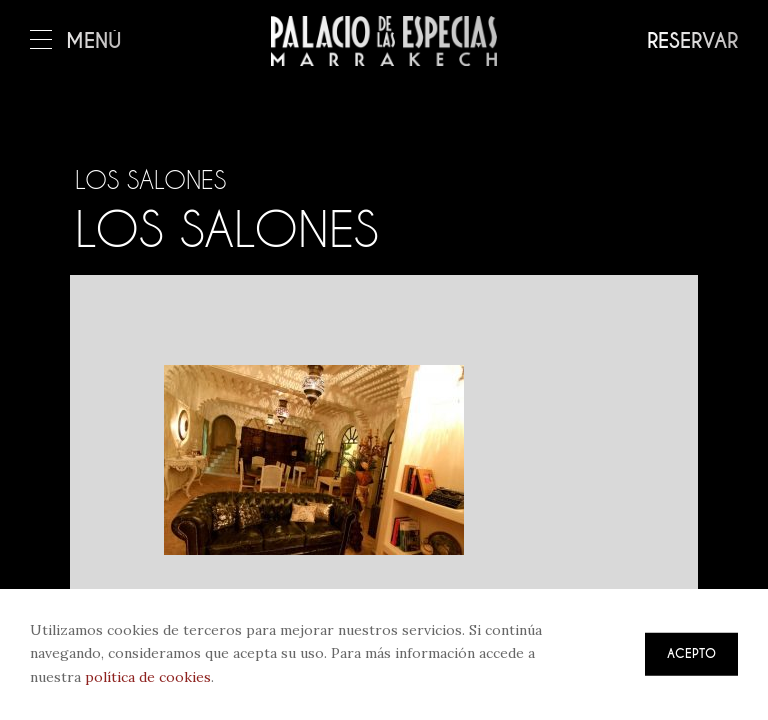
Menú (76, 41)
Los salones (165, 228)
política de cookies (148, 677)
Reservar (692, 41)
